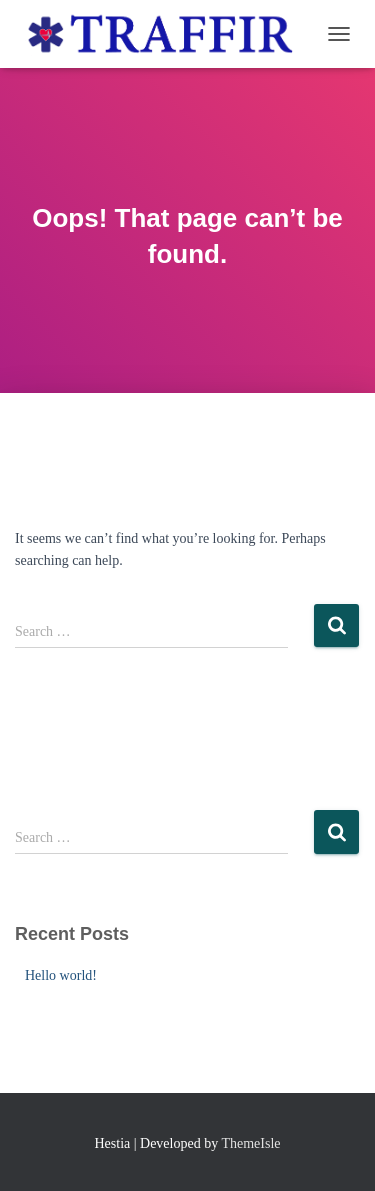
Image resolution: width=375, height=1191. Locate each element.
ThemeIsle (250, 1143)
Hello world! (61, 975)
